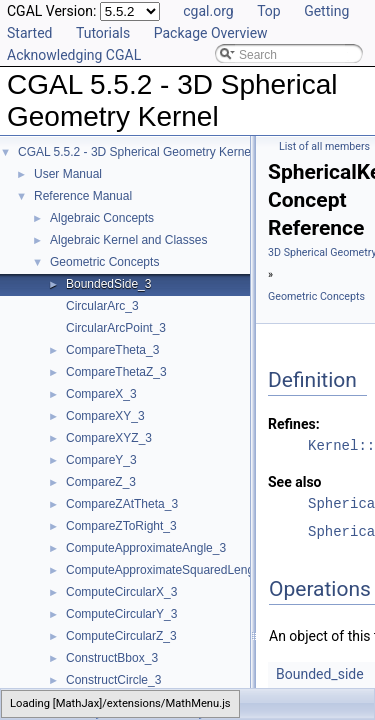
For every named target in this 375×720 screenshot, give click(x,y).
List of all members (324, 146)
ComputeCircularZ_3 (121, 636)
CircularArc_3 (102, 306)
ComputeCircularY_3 (121, 614)
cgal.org (208, 11)
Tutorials (103, 33)
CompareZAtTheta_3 (122, 504)
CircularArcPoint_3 (116, 328)
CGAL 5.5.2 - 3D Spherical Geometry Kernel (136, 152)
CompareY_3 (101, 460)
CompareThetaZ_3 (116, 372)
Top (269, 11)
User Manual (68, 174)
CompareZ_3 (101, 482)
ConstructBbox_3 (112, 658)
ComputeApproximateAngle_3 (146, 548)
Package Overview (211, 33)
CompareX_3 (101, 394)
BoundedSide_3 (108, 284)
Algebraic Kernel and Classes (128, 240)
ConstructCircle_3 (113, 680)
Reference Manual (83, 196)
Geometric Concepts (104, 262)
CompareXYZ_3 (109, 438)
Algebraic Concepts (102, 218)
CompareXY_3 (105, 416)
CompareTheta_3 (112, 350)
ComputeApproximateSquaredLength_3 (171, 570)
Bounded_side (320, 674)
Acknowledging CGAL (74, 55)
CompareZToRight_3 (121, 526)
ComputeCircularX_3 (121, 592)
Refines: (294, 424)
